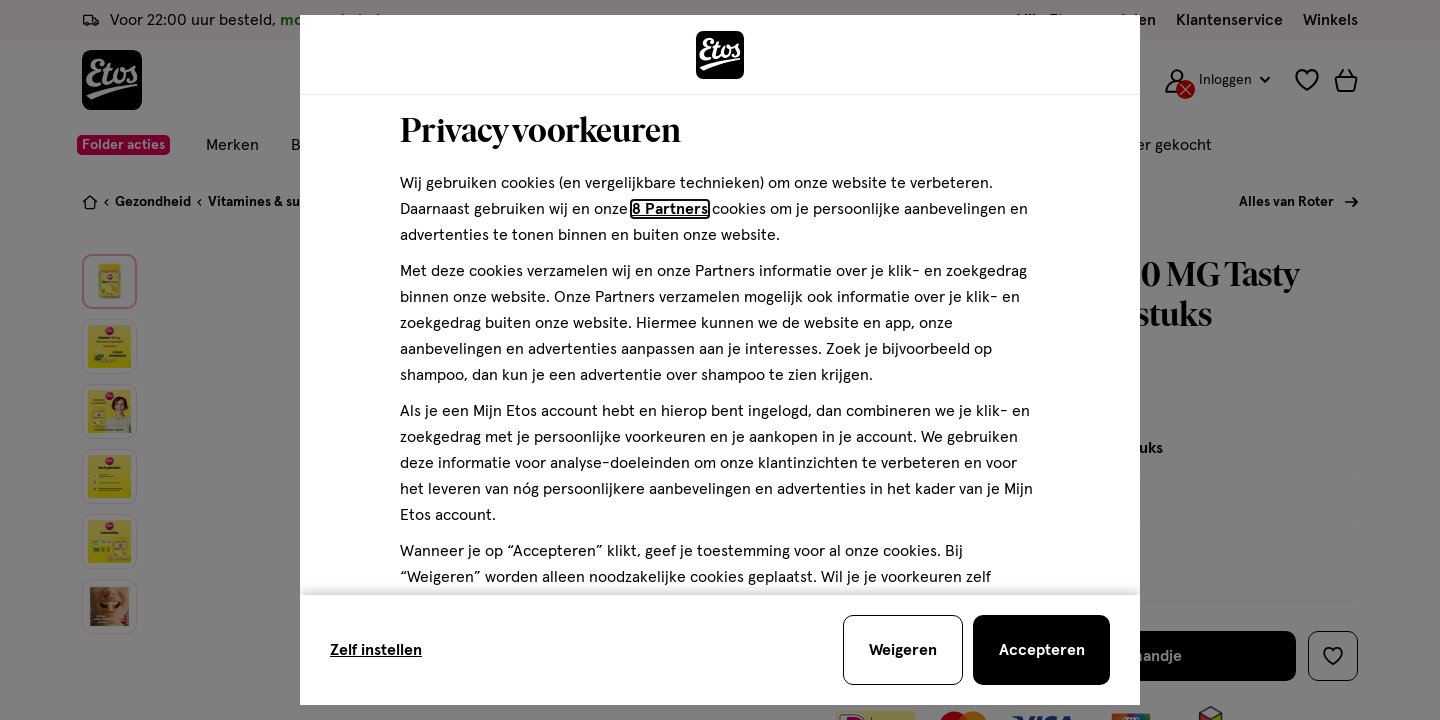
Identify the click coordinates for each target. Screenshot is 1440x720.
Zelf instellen (376, 650)
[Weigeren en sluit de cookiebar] (903, 650)
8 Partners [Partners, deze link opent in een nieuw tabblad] (670, 209)
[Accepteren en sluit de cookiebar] (1041, 650)
